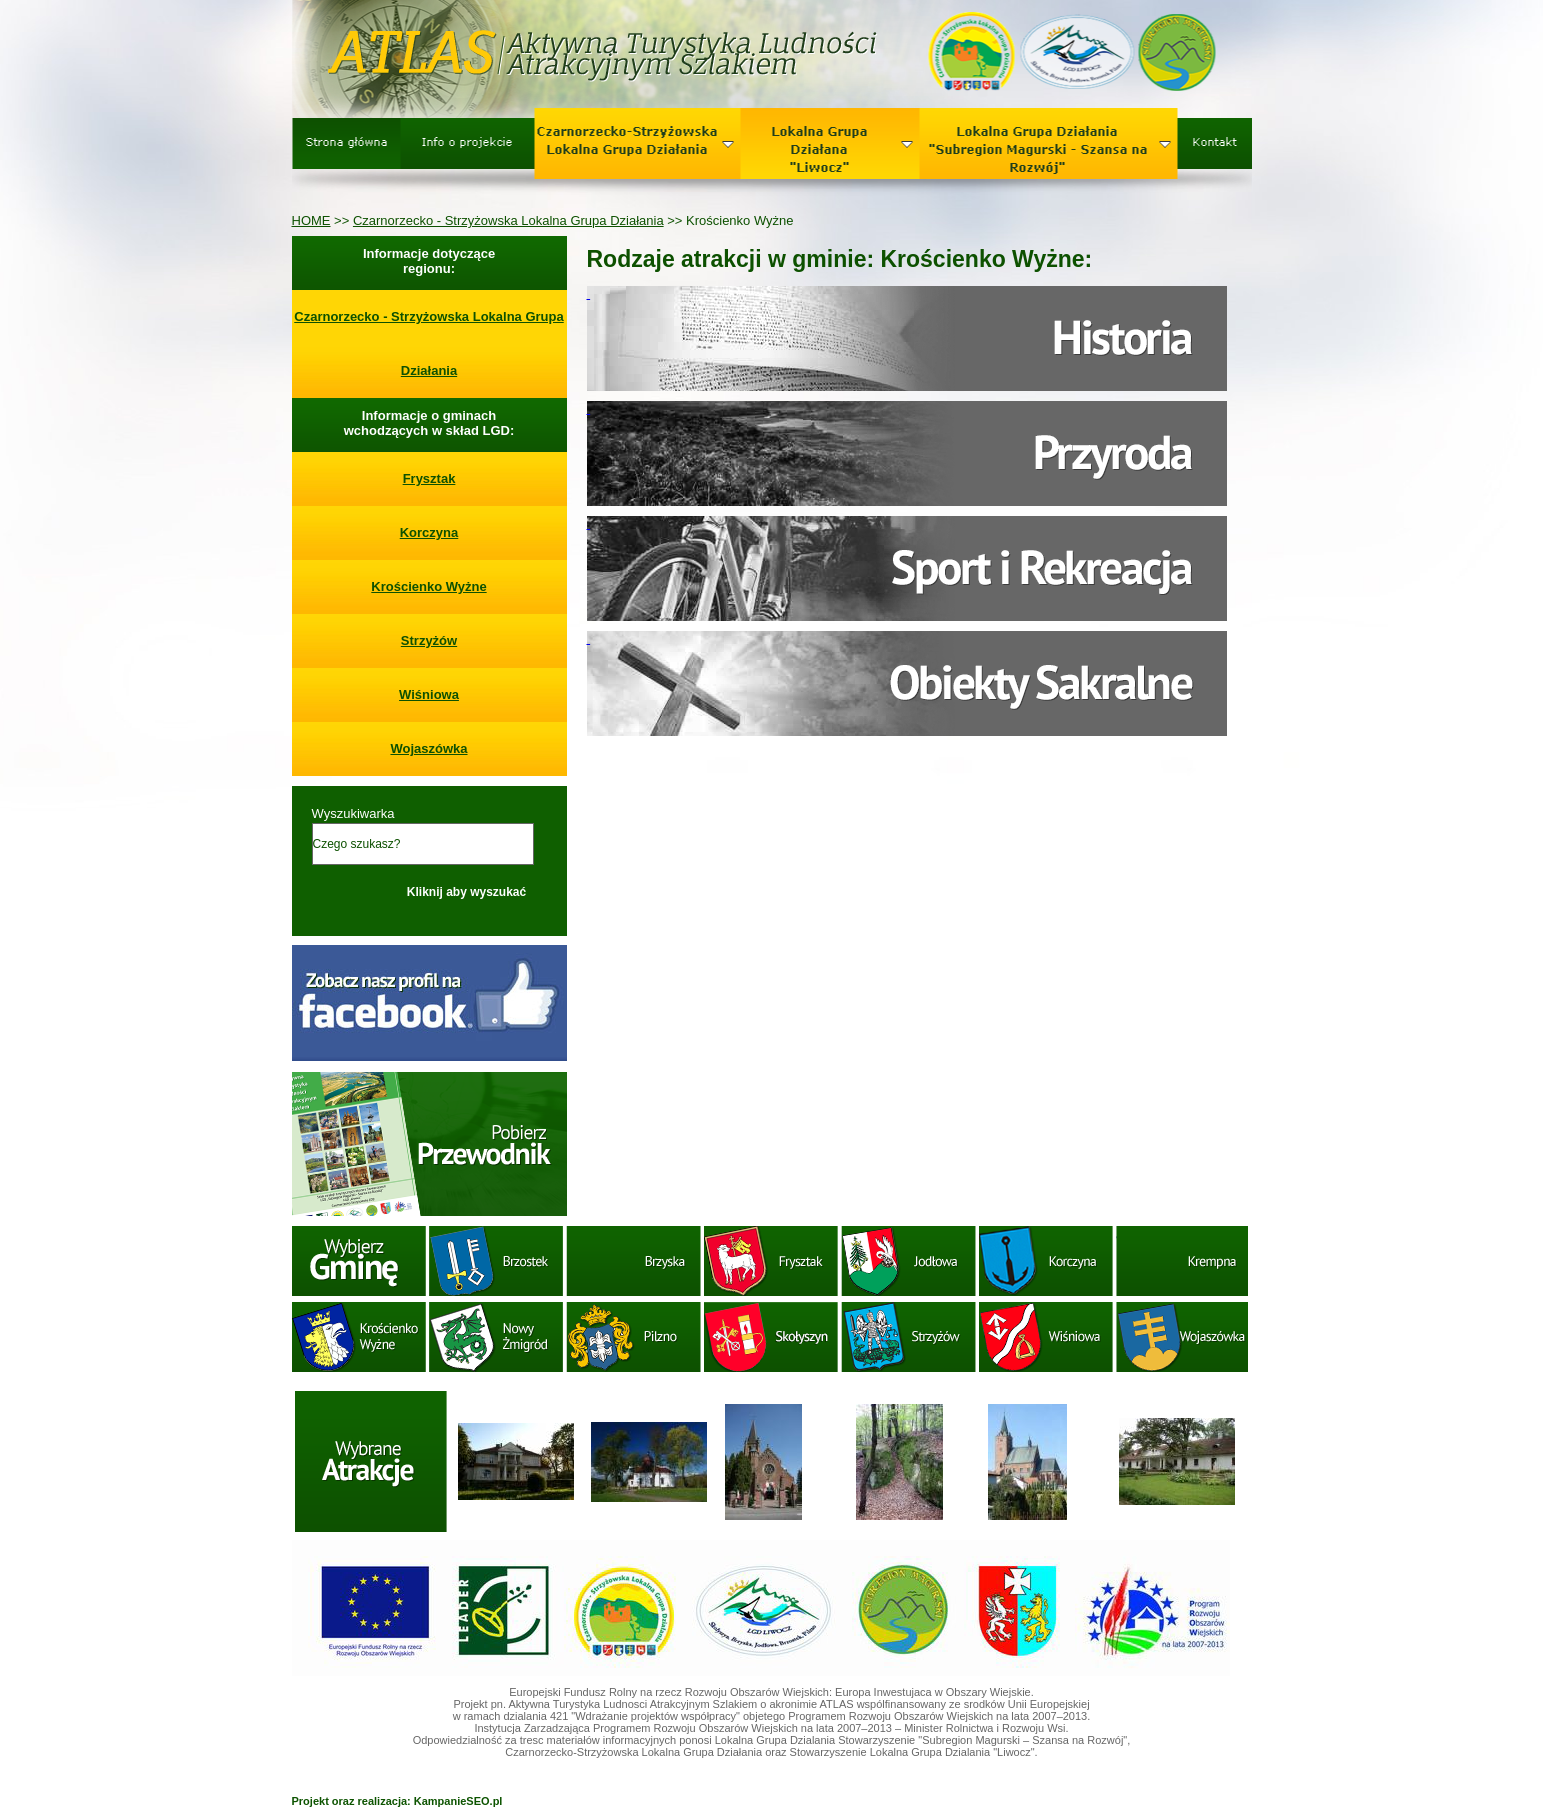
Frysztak (429, 478)
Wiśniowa (429, 694)
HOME (311, 220)
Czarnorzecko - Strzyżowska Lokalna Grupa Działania (508, 220)
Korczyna (429, 532)
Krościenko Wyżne (428, 586)
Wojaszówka (428, 748)
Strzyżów (429, 640)
